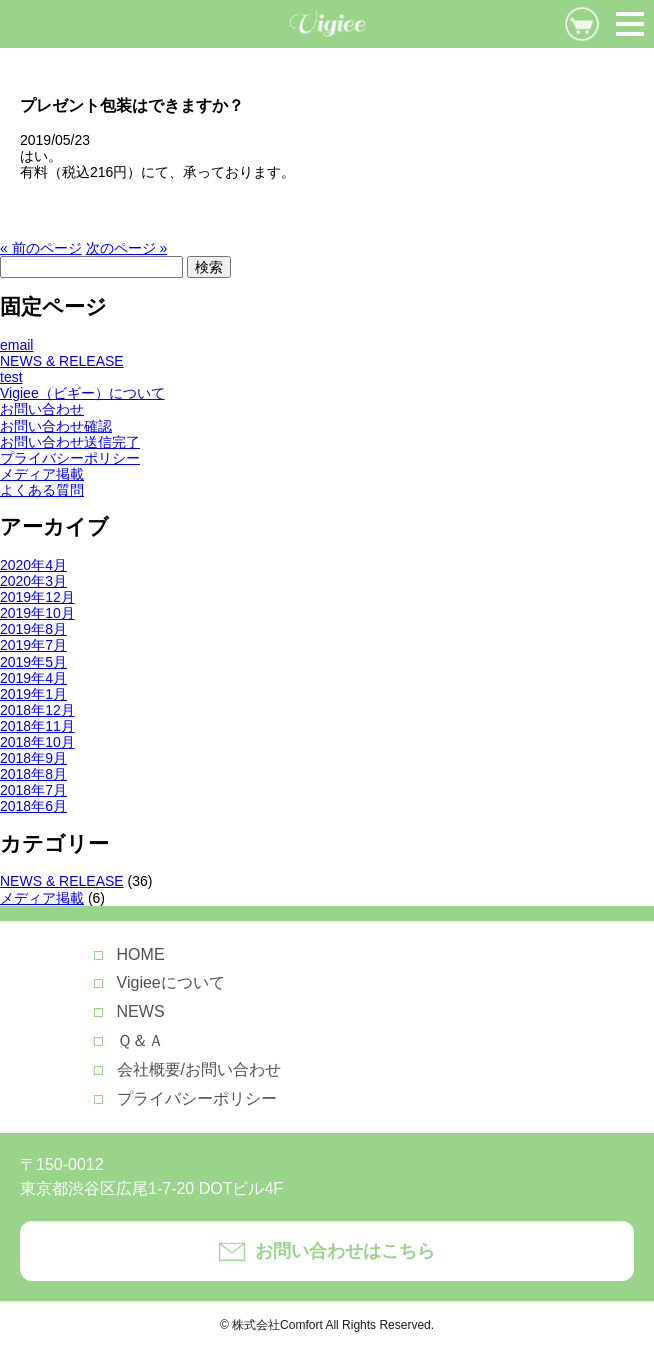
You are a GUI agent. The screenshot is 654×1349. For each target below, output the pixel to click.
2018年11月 (37, 726)
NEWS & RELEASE (62, 361)
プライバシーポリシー (70, 458)
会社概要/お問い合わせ (199, 1069)
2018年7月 (33, 790)
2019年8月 (33, 629)
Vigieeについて (171, 982)
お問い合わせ (42, 409)
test (11, 377)
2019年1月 (33, 694)
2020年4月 (33, 565)
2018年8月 (33, 774)
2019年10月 (37, 613)
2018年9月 (33, 758)
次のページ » (127, 248)
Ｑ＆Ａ (140, 1040)
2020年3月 (33, 581)
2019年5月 (33, 662)
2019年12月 (37, 597)
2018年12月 (37, 710)
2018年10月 (37, 742)
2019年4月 (33, 678)
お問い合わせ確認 (56, 426)
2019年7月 (33, 645)
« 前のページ (41, 248)
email (16, 345)
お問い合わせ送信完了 (70, 442)
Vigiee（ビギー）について (82, 393)
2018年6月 (33, 806)
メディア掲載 (42, 474)
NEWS (141, 1011)
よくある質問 (42, 490)
